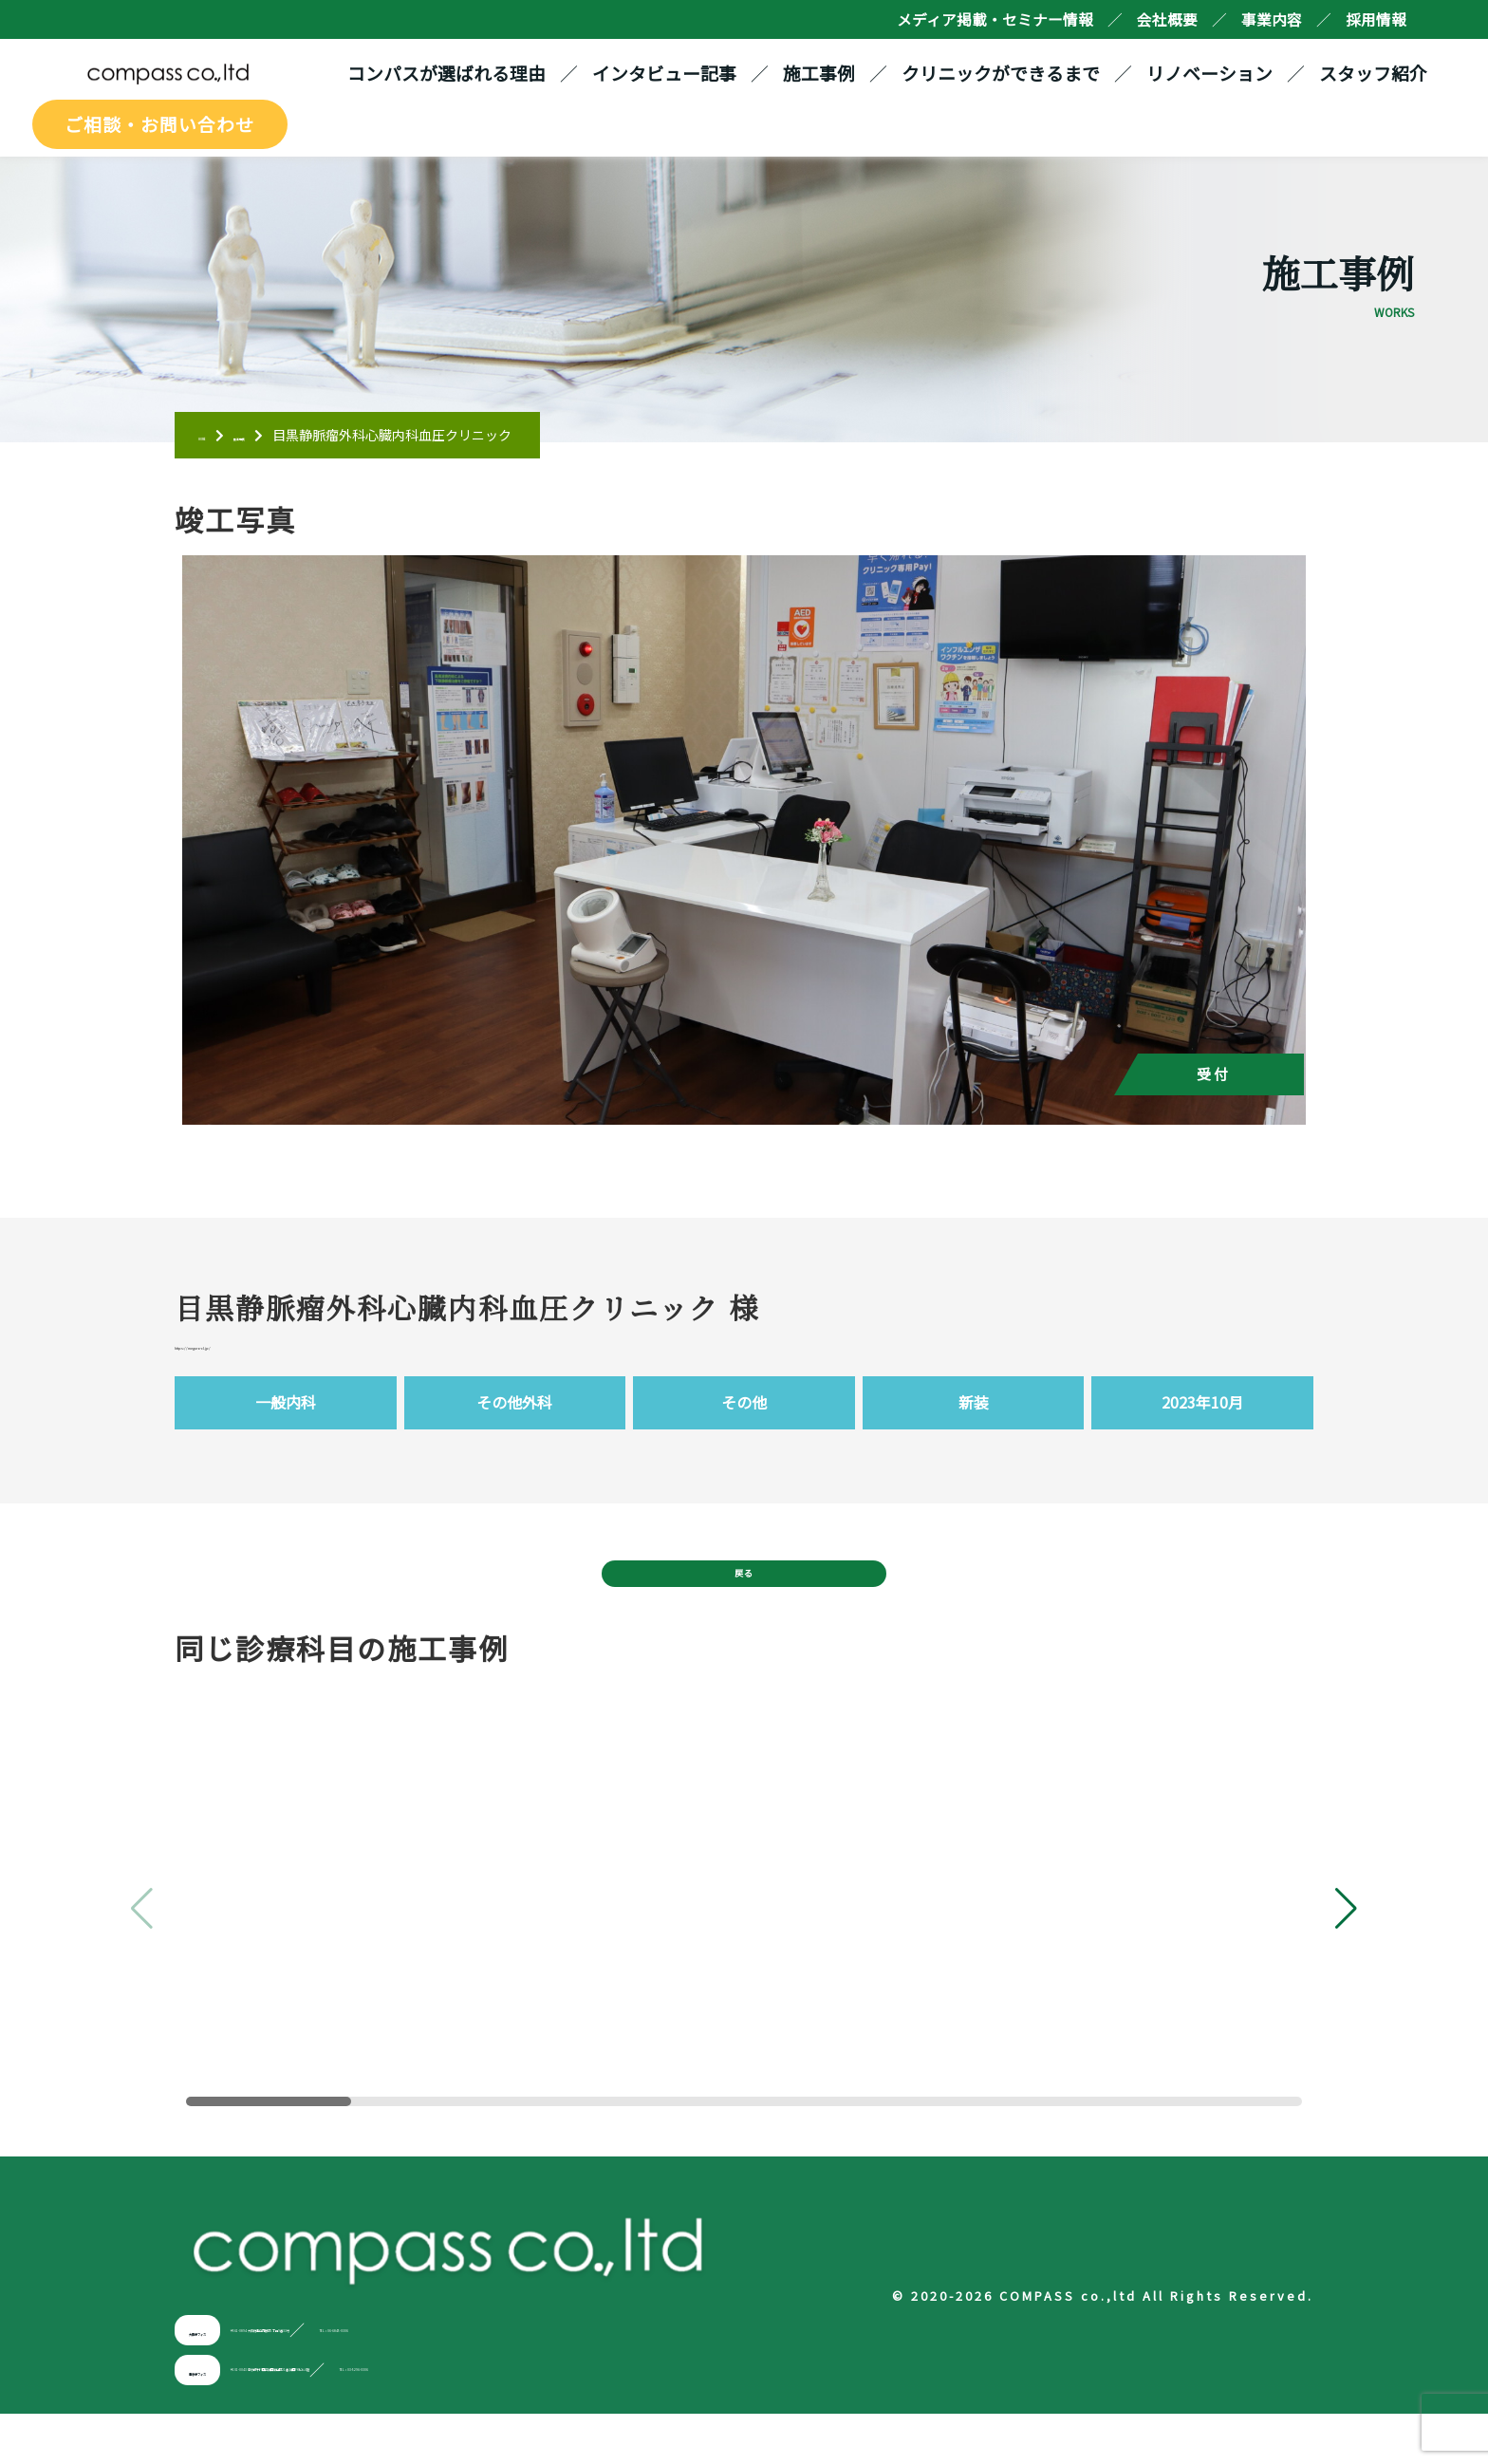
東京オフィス (234, 2420)
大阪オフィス (234, 2380)
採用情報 (1376, 19)
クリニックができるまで (1010, 77)
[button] (1346, 1960)
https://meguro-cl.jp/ (270, 1364)
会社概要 (1167, 19)
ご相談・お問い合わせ (150, 130)
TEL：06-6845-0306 (704, 2380)
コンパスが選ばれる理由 (456, 77)
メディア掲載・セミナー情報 (995, 19)
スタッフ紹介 (1383, 77)
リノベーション (1219, 77)
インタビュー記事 (674, 77)
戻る (744, 1610)
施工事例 (828, 77)
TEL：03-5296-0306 (809, 2420)
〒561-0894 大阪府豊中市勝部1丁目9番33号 (454, 2380)
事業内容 (1271, 19)
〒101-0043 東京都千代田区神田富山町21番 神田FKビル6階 (506, 2420)
